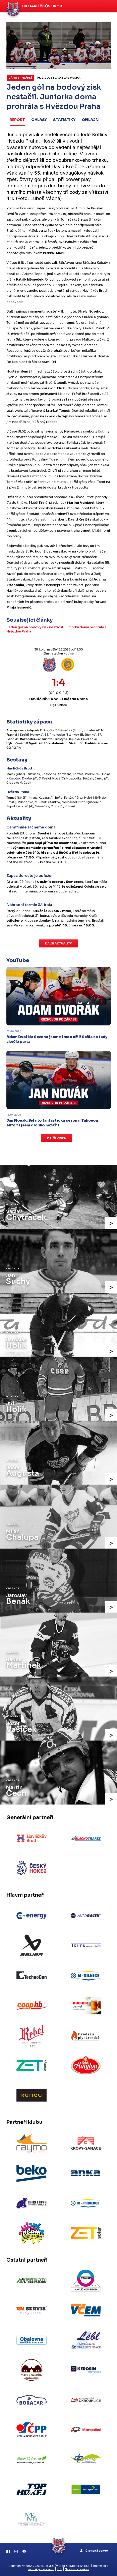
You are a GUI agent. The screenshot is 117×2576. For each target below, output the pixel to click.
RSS (59, 2569)
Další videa (56, 1138)
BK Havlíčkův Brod (42, 6)
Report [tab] (17, 120)
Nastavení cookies (77, 2569)
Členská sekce (94, 2550)
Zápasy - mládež (20, 77)
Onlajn (90, 120)
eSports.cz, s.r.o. (79, 2565)
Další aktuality (58, 943)
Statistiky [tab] (64, 120)
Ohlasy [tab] (39, 120)
